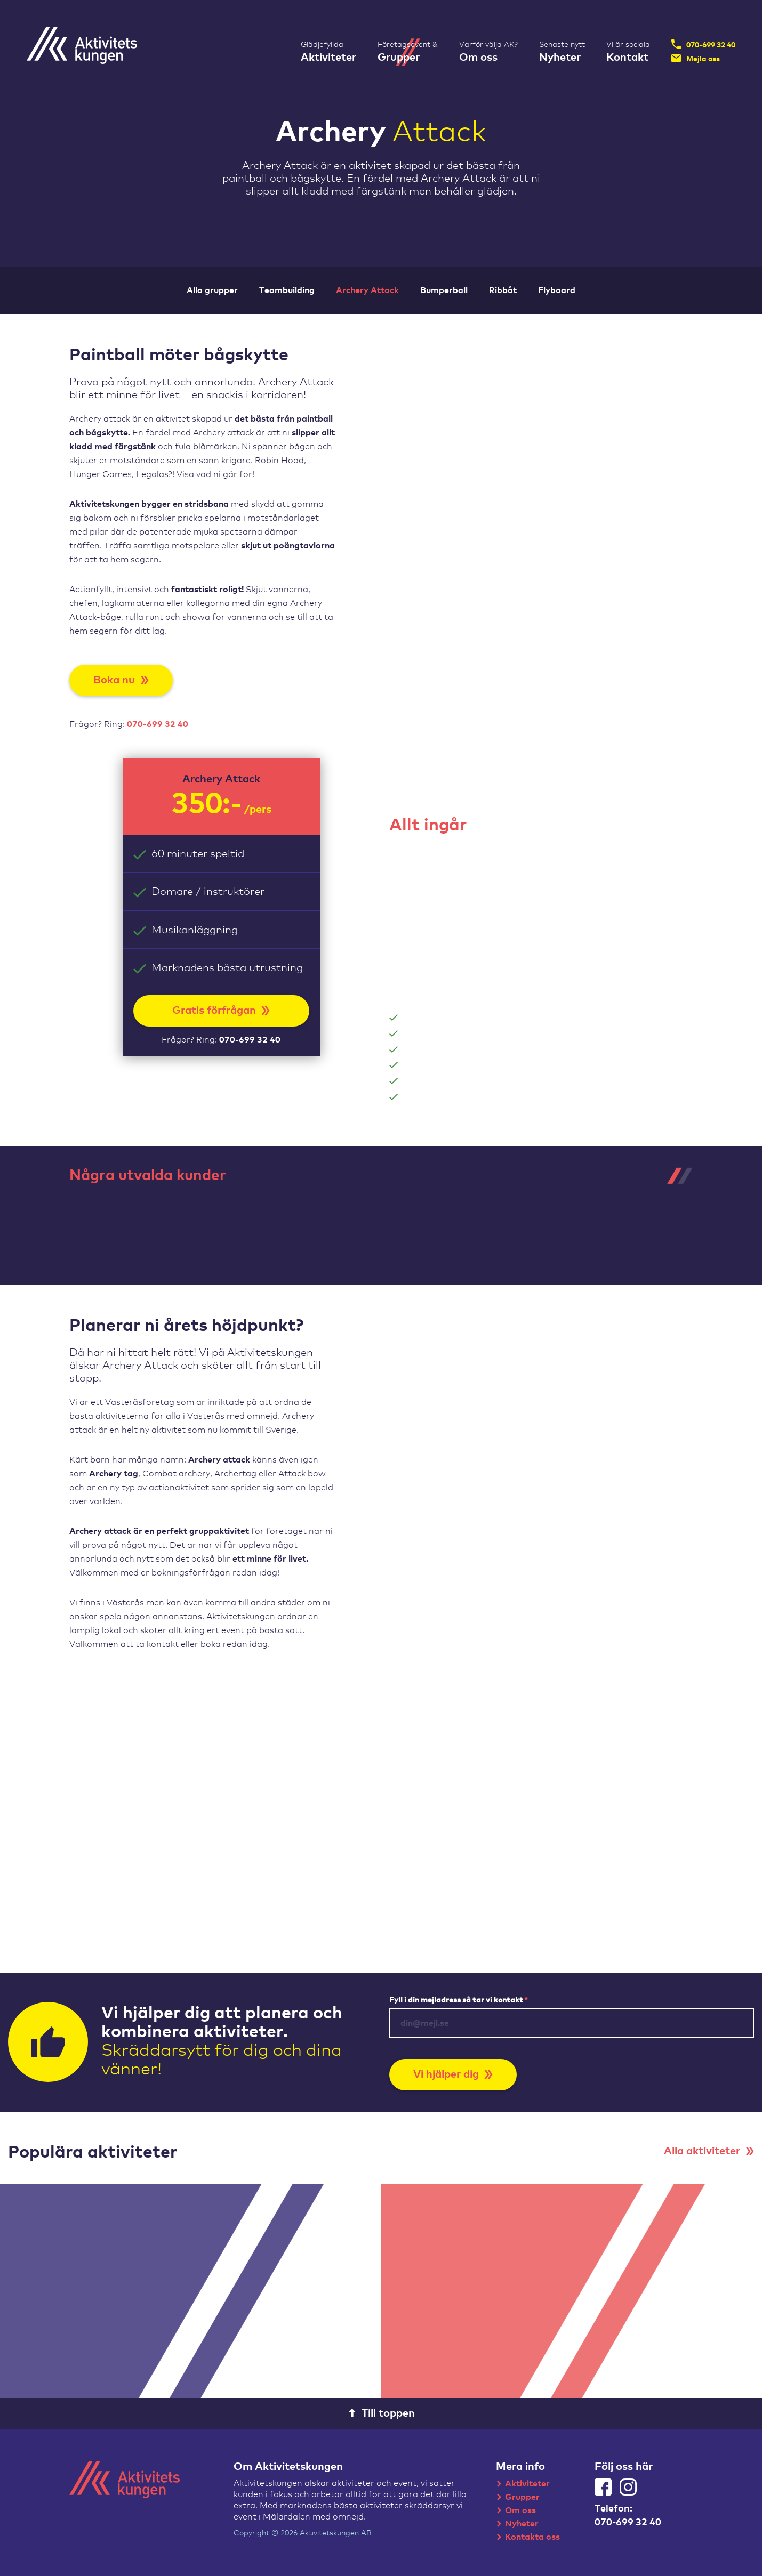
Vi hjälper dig (453, 2074)
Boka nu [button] (121, 680)
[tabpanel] (131, 1224)
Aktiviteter (527, 2484)
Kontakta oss (532, 2537)
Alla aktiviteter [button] (709, 2151)
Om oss (520, 2510)
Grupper (522, 2497)
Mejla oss (695, 58)
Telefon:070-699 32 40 (628, 2515)
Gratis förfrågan (221, 1010)
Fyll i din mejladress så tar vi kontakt (458, 2000)
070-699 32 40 (703, 44)
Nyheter (522, 2524)
